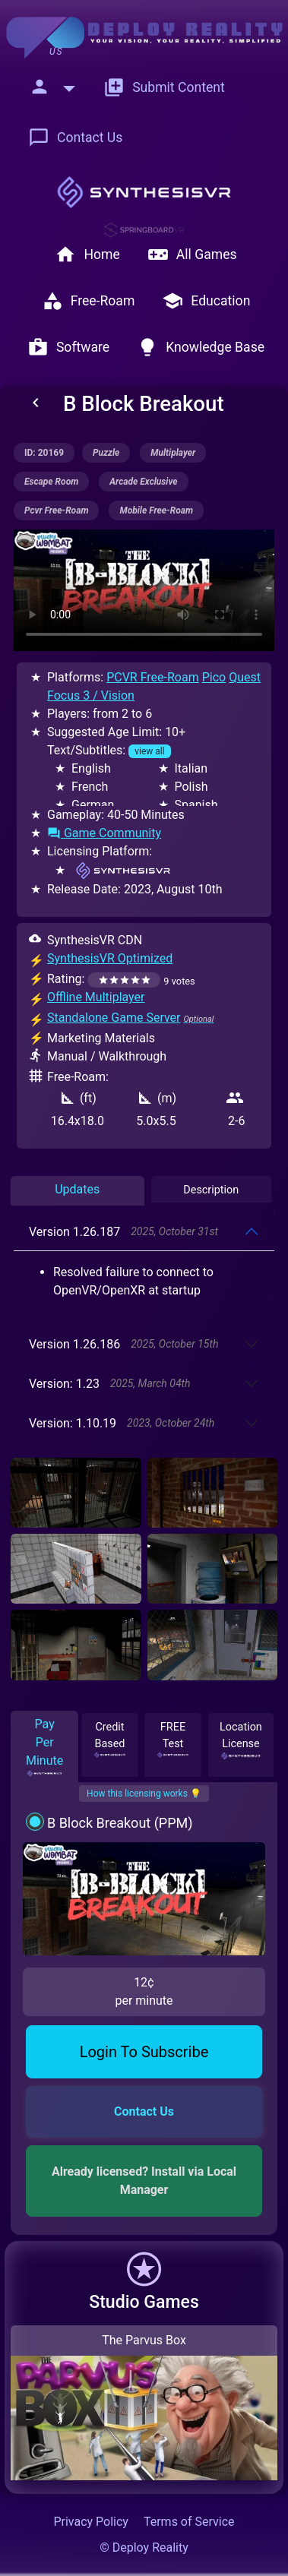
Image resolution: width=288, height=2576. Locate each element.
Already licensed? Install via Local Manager (145, 2180)
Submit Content (164, 87)
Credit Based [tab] (110, 1739)
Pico (214, 677)
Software (68, 347)
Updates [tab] (77, 1189)
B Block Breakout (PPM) (120, 1823)
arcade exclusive (143, 481)
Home (87, 254)
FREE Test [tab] (173, 1739)
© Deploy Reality (144, 2547)
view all (149, 751)
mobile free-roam (156, 510)
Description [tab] (211, 1190)
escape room (51, 481)
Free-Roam (88, 300)
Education (206, 300)
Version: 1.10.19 (121, 1423)
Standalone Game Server (114, 1017)
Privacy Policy (90, 2521)
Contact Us (75, 137)
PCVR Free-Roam (152, 677)
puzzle (106, 452)
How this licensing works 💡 (144, 1793)
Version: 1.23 (109, 1384)
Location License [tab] (241, 1739)
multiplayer (172, 452)
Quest (245, 677)
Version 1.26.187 (123, 1232)
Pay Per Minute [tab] (44, 1747)
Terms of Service (189, 2521)
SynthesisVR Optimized (109, 958)
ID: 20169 (44, 452)
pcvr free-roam (56, 510)
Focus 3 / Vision (91, 695)
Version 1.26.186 (123, 1344)
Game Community (104, 833)
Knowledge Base (200, 347)
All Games (192, 254)
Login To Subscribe (144, 2052)
